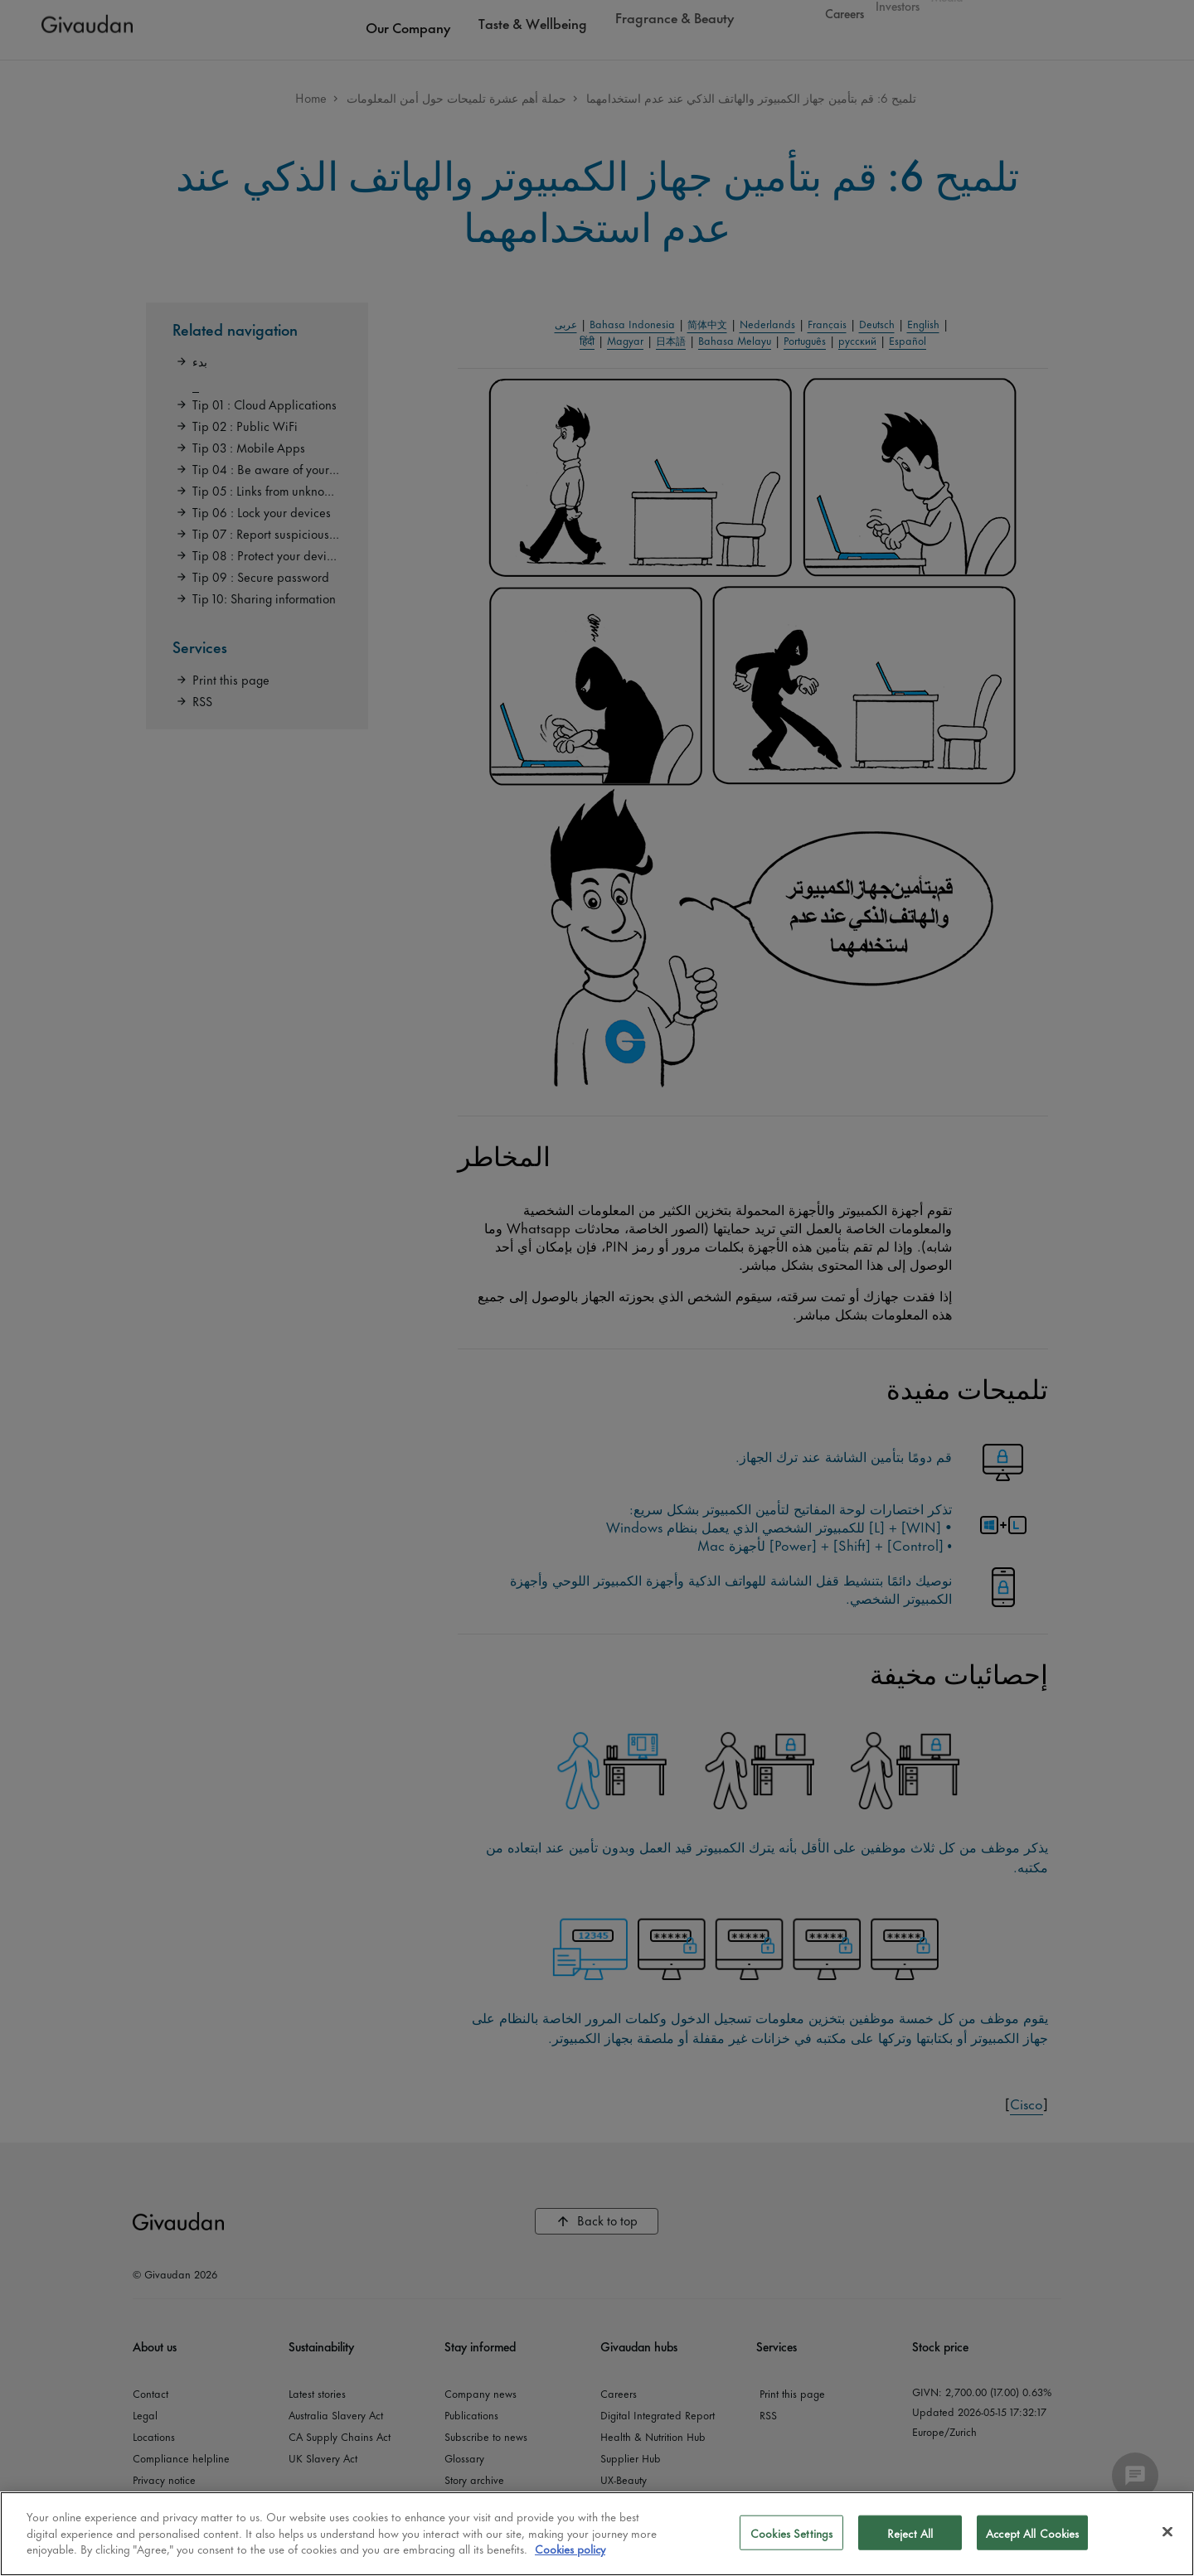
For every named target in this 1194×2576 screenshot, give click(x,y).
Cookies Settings (791, 2532)
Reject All (910, 2532)
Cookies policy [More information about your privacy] (570, 2548)
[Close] (1167, 2532)
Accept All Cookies (1032, 2532)
